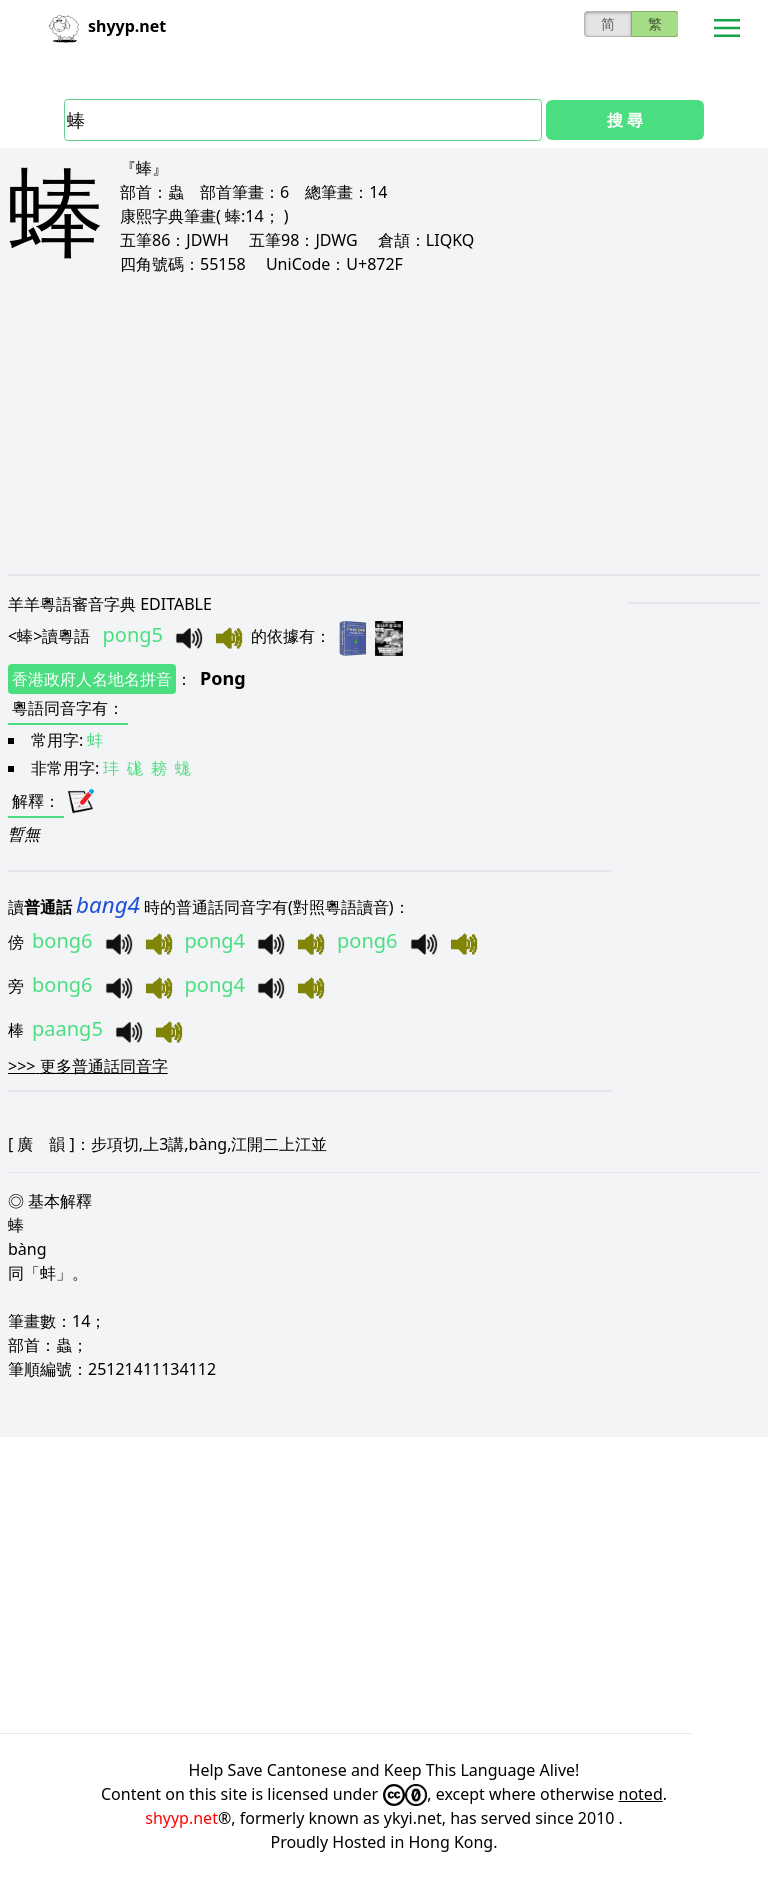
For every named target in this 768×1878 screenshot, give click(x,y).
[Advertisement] (384, 424)
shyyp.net (181, 1818)
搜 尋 (625, 120)
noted (641, 1794)
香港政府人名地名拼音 (92, 679)
